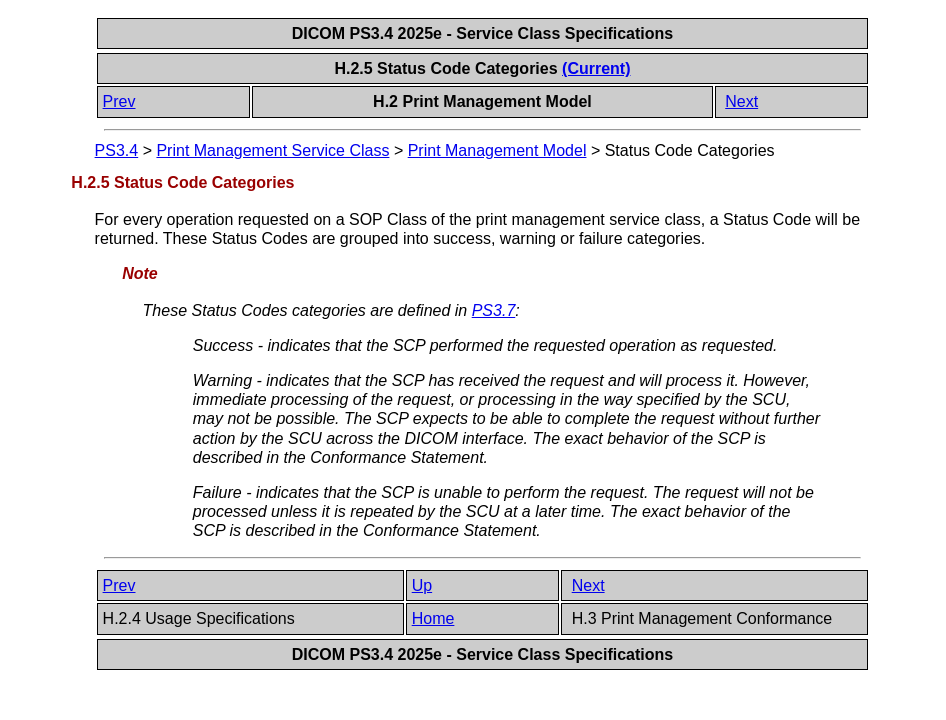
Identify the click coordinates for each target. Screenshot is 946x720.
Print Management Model (497, 150)
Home (433, 618)
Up (422, 585)
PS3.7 (494, 310)
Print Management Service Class (272, 150)
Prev (119, 101)
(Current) (596, 68)
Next (741, 101)
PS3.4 (117, 150)
